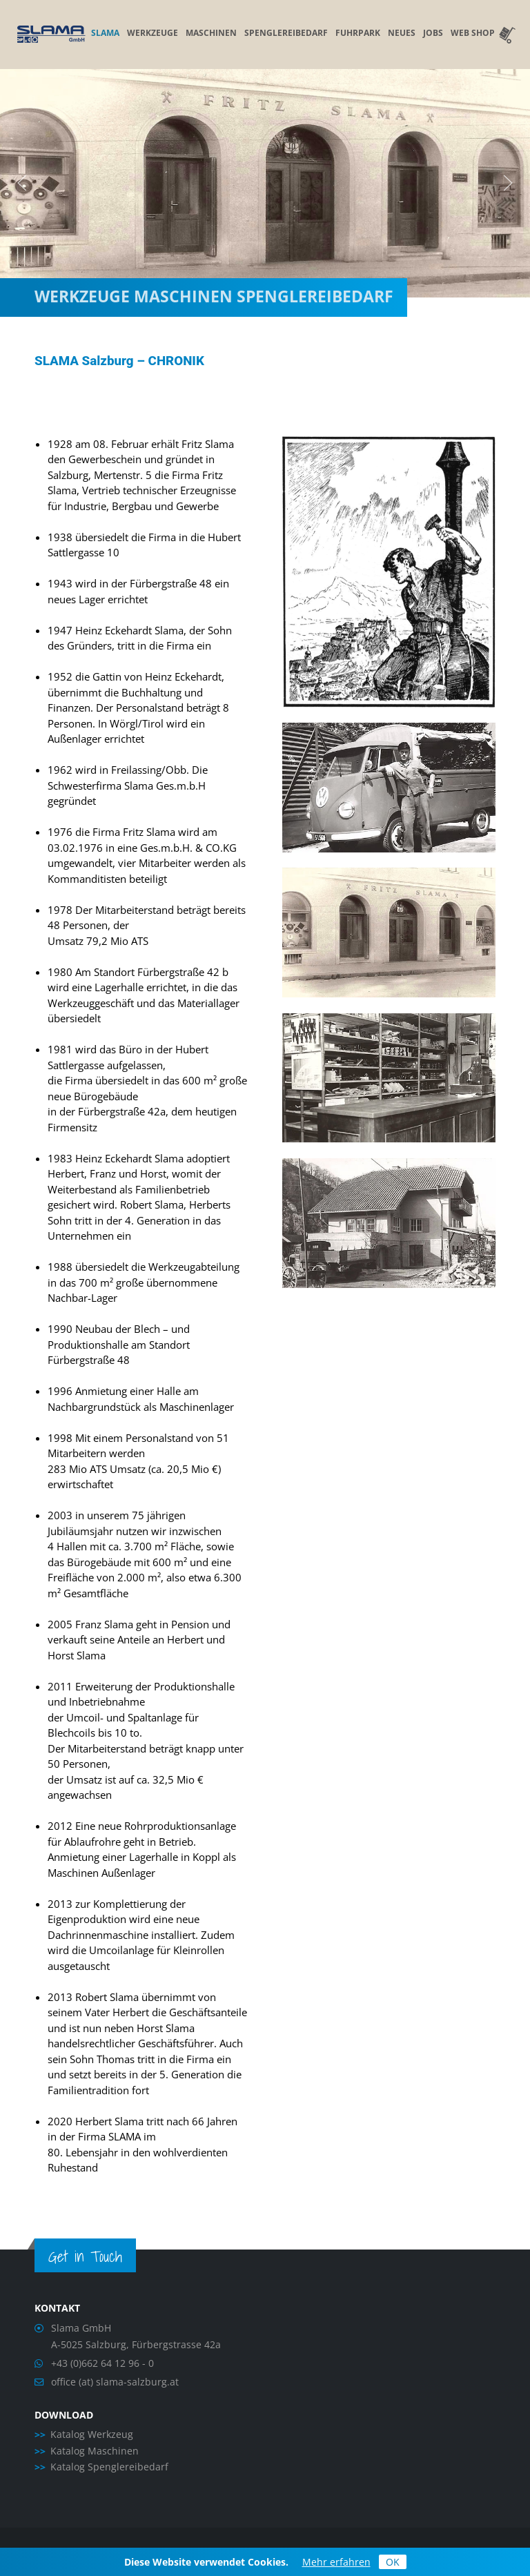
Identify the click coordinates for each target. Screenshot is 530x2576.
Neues (401, 33)
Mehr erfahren (336, 2561)
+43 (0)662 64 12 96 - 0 (102, 2363)
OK (393, 2561)
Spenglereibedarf (286, 33)
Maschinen (211, 33)
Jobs (433, 33)
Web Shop (483, 33)
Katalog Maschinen (94, 2451)
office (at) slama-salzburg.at (115, 2382)
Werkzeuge (152, 33)
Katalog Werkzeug (91, 2434)
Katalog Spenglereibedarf (109, 2467)
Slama (105, 33)
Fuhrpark (357, 33)
